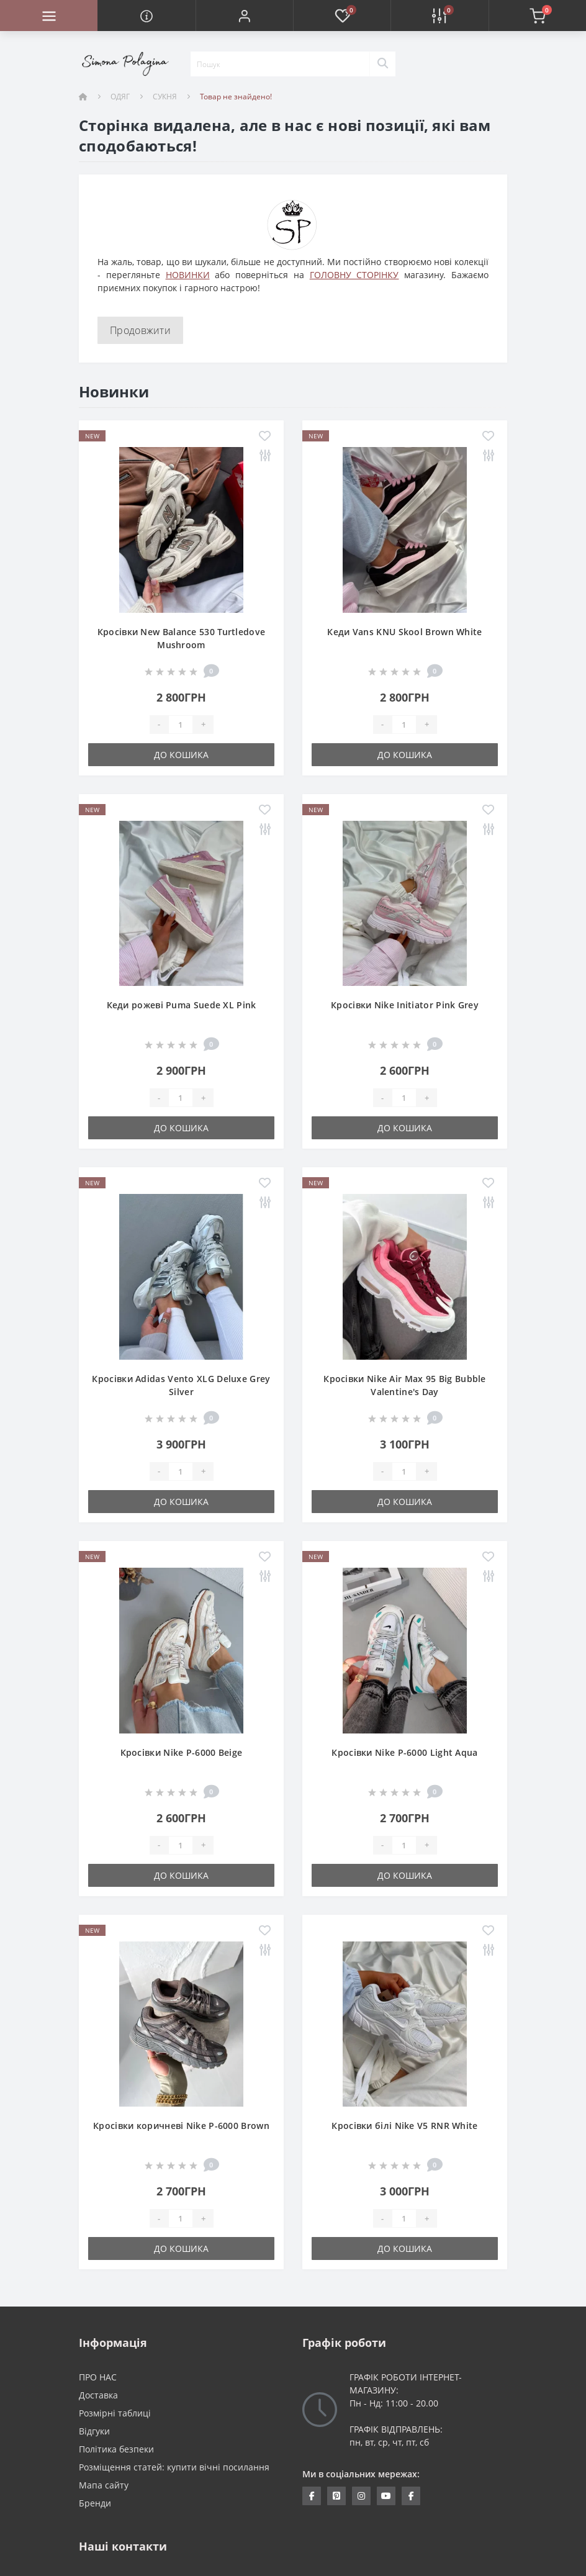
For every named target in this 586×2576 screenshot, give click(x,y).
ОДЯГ (120, 96)
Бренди (95, 2503)
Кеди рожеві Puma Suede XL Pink (181, 1005)
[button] (244, 15)
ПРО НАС (98, 2377)
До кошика (181, 755)
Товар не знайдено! (236, 96)
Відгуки (94, 2431)
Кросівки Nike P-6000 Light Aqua (404, 1752)
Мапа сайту (103, 2485)
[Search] (382, 64)
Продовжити (140, 330)
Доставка (98, 2395)
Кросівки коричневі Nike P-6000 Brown (181, 2125)
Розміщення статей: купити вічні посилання (174, 2467)
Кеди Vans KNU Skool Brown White (404, 632)
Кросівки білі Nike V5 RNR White (404, 2125)
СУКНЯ (165, 96)
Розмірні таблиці (115, 2413)
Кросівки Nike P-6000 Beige (181, 1752)
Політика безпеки (116, 2449)
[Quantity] (180, 724)
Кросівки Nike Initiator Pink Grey (405, 1005)
